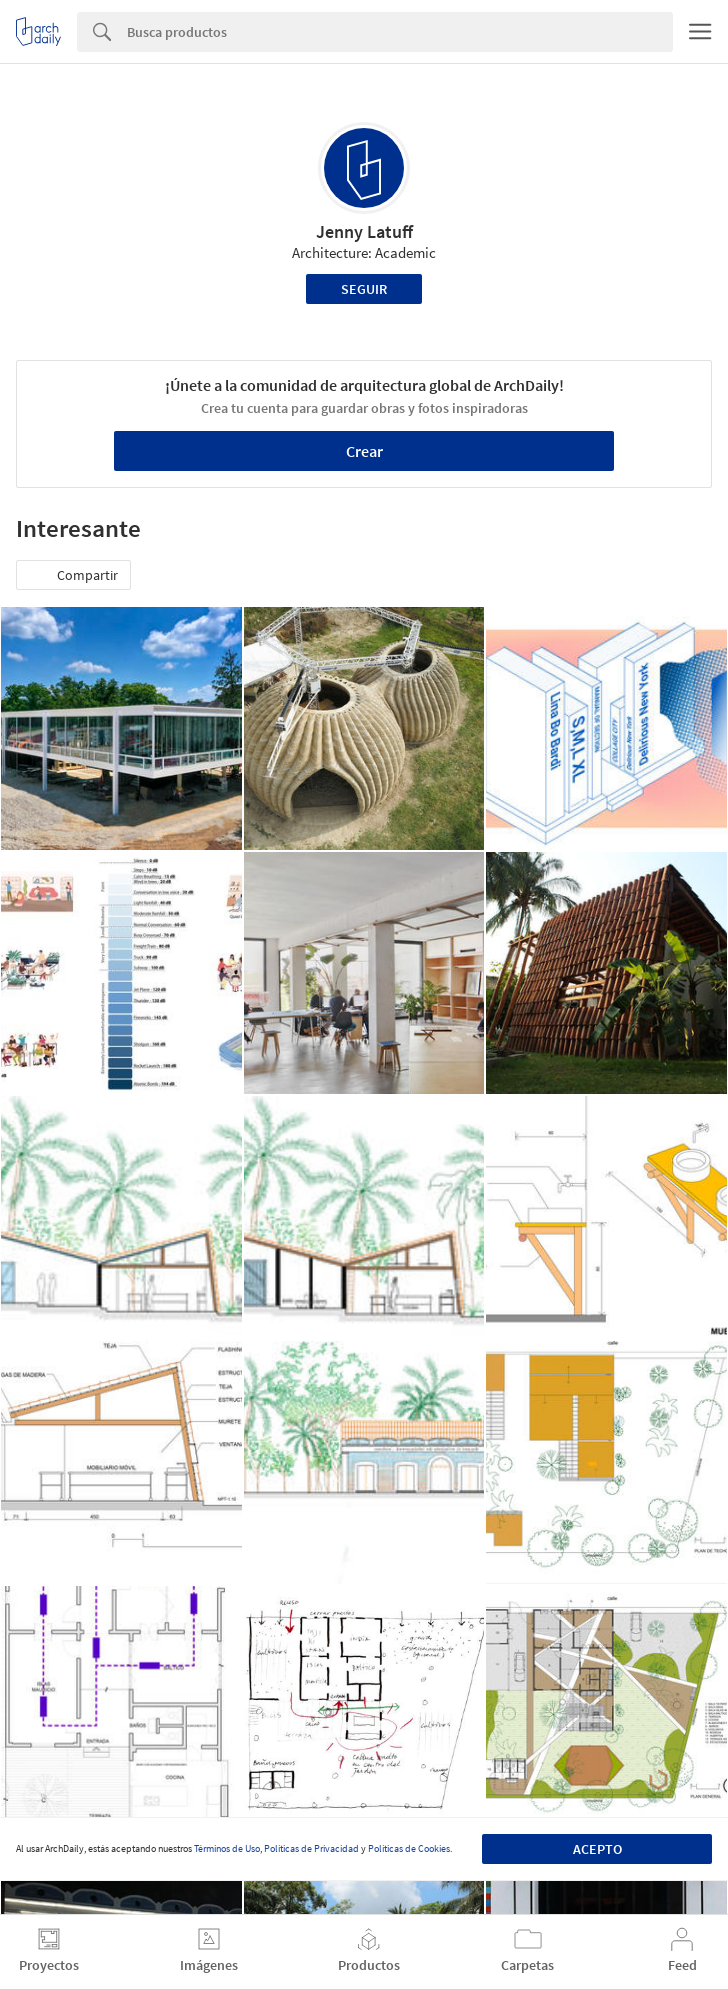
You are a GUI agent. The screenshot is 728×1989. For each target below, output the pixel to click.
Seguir (364, 289)
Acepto (597, 1849)
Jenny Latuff (364, 231)
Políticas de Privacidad (311, 1848)
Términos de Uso (227, 1848)
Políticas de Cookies (409, 1848)
